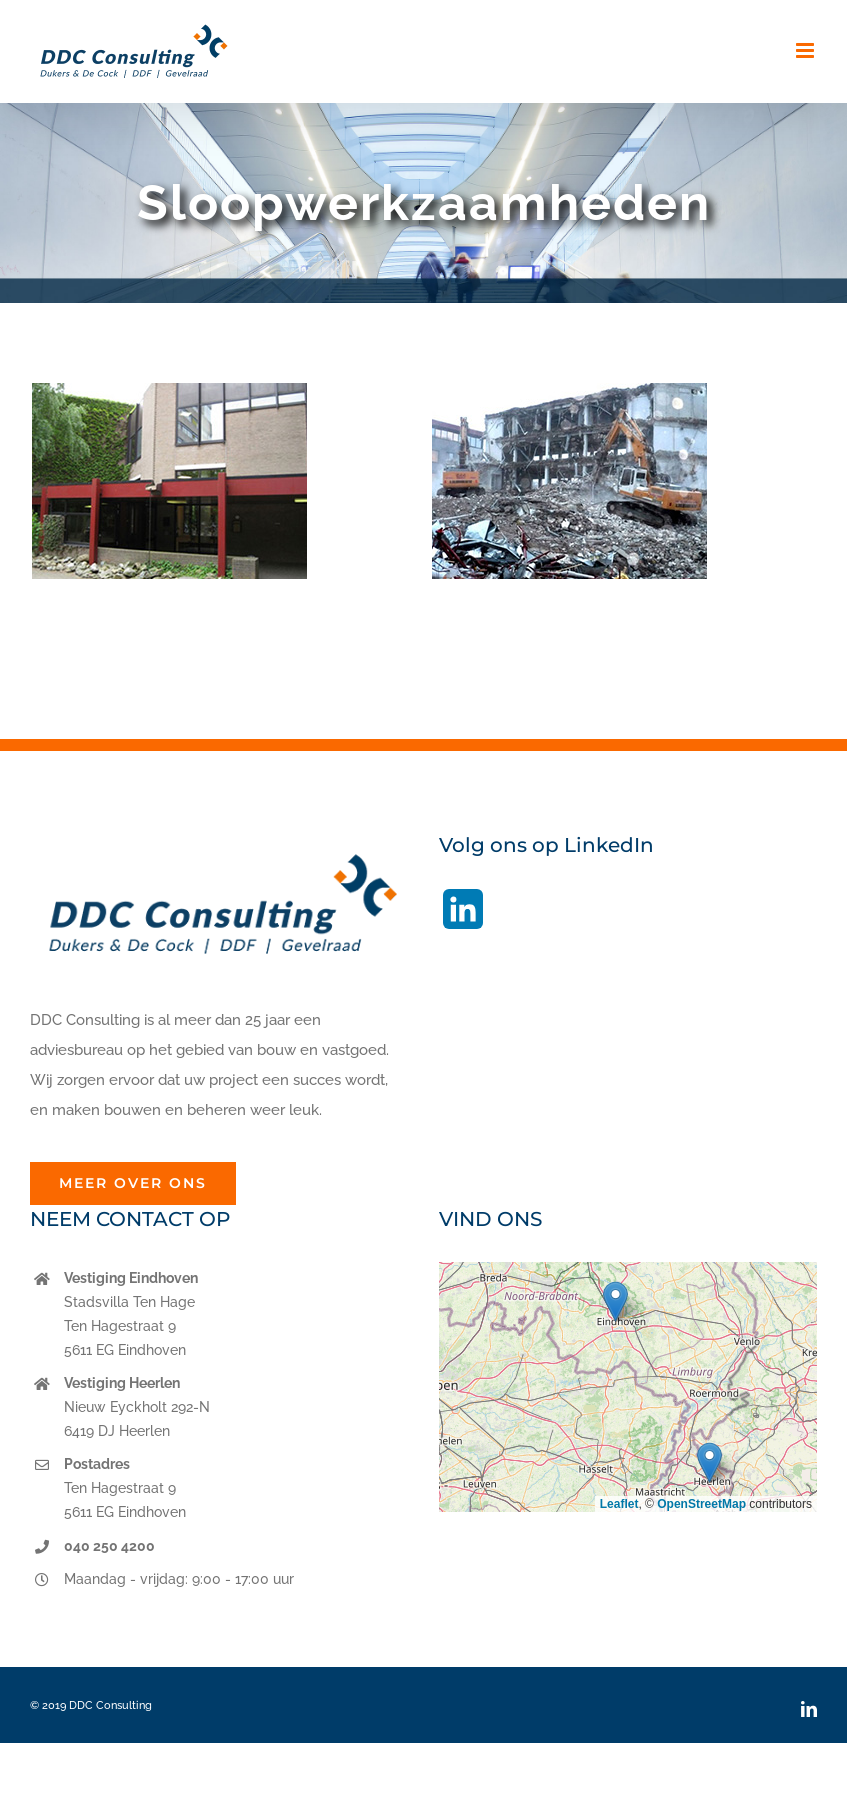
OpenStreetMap (701, 1504)
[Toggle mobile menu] (806, 50)
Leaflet (619, 1504)
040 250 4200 (109, 1546)
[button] (615, 1301)
